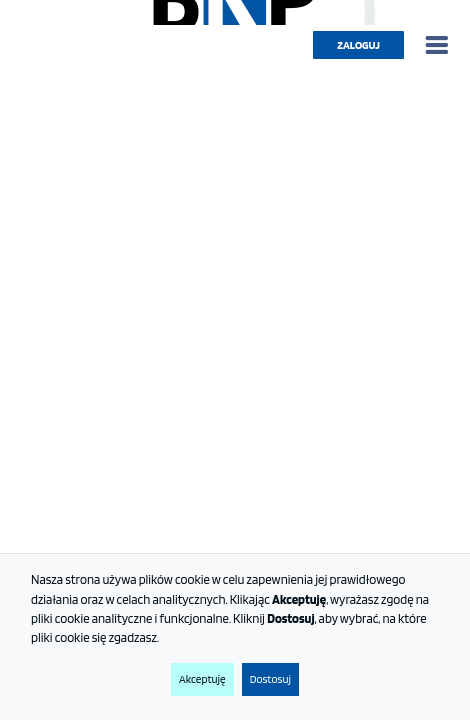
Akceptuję (202, 679)
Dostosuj (270, 679)
